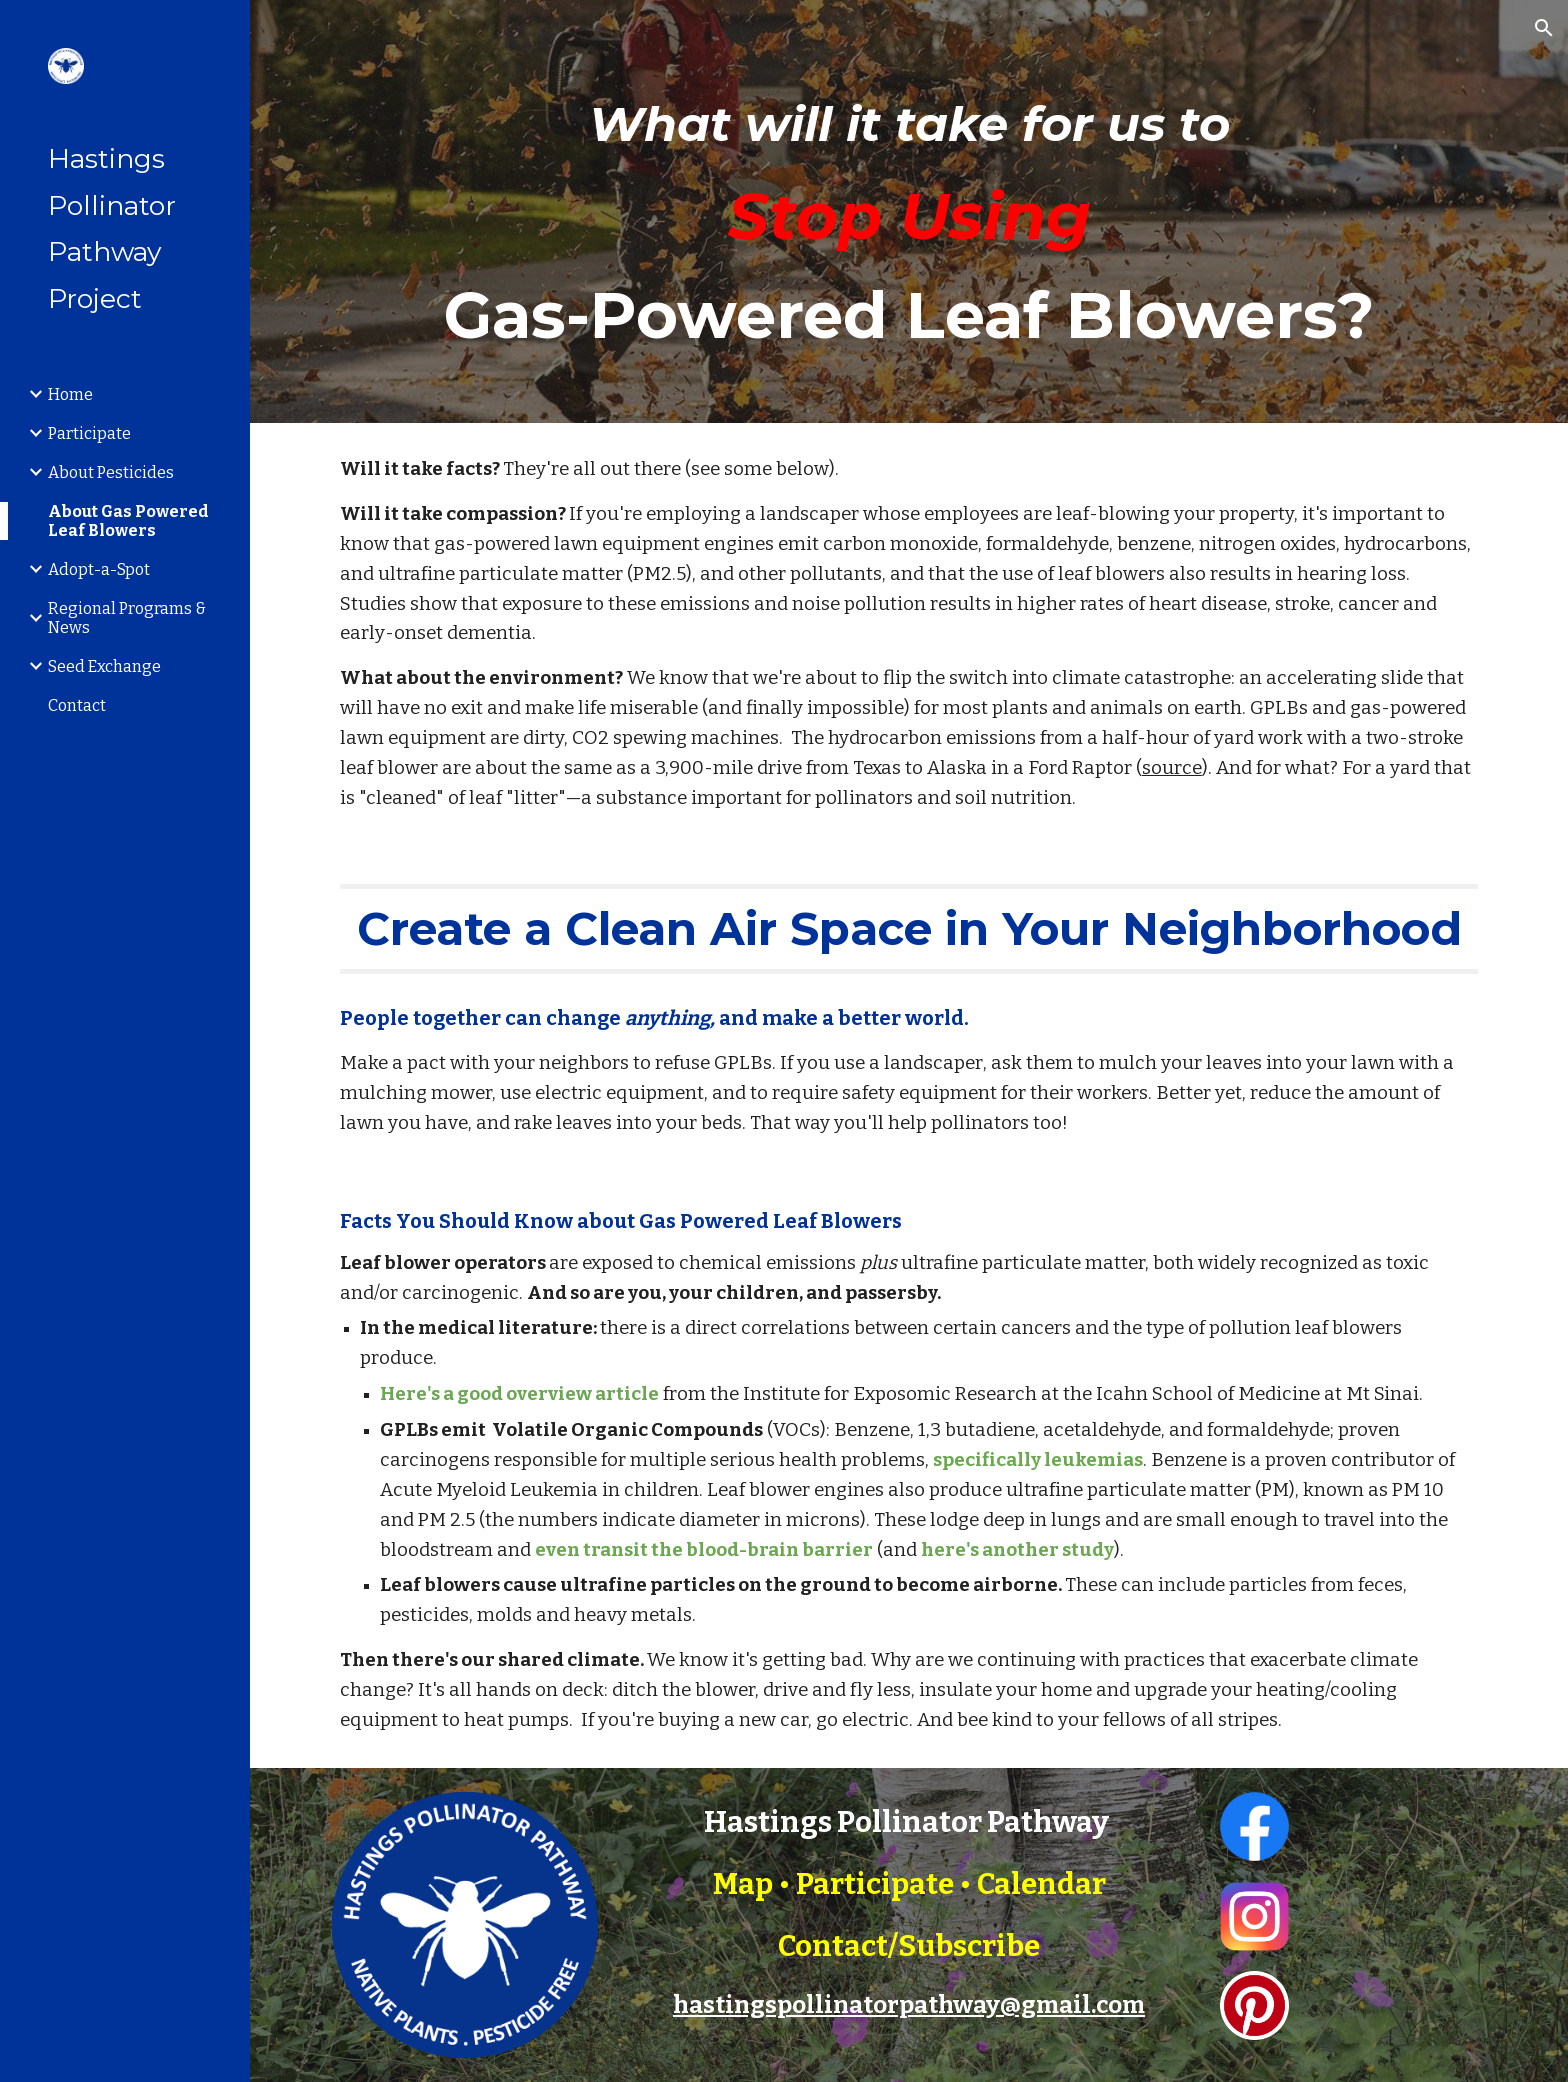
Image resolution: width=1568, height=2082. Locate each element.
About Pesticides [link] (111, 472)
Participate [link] (89, 433)
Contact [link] (77, 705)
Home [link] (70, 394)
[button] (1544, 28)
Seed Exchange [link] (104, 666)
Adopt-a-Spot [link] (99, 569)
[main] (909, 211)
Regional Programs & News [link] (127, 618)
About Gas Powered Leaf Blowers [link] (128, 521)
